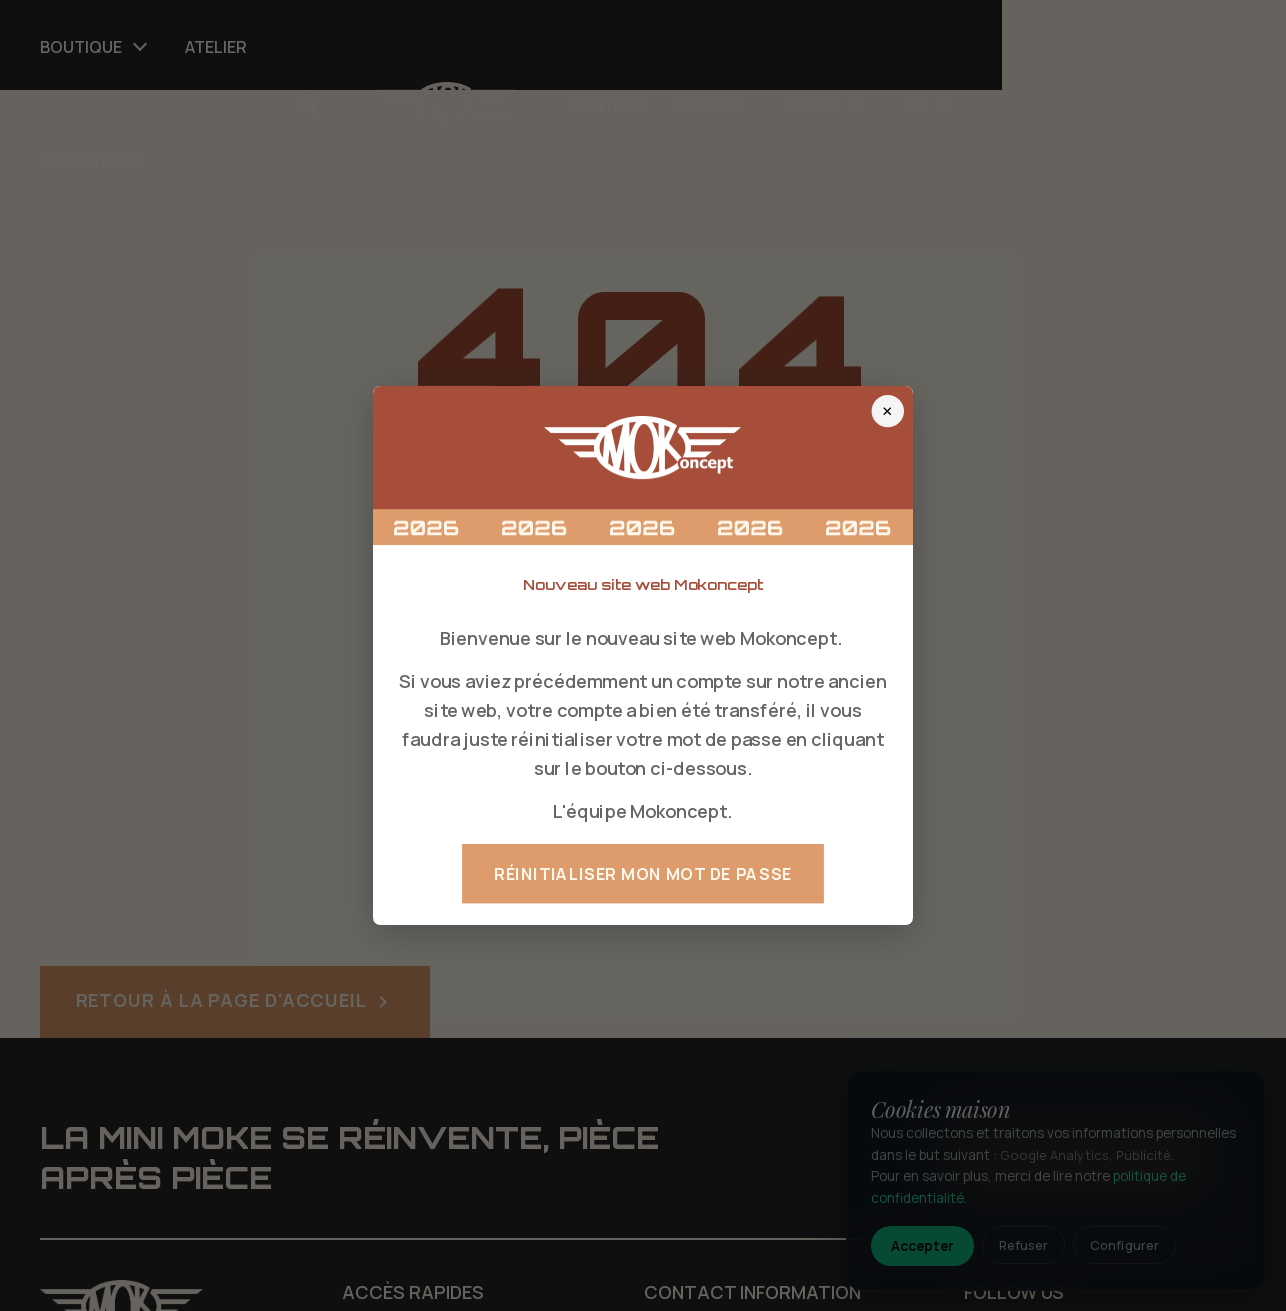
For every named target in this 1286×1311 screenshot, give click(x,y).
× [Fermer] (887, 411)
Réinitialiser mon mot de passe (643, 874)
